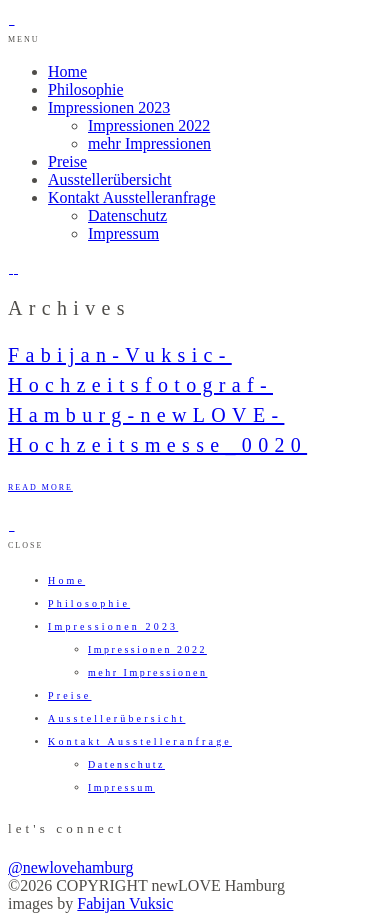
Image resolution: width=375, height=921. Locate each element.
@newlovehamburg (71, 867)
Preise (67, 161)
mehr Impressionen (149, 143)
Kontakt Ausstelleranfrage (132, 197)
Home (67, 71)
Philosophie (86, 89)
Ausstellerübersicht (110, 179)
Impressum (123, 233)
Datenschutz (127, 215)
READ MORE (40, 487)
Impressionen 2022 (149, 125)
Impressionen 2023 (109, 107)
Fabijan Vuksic (125, 903)
